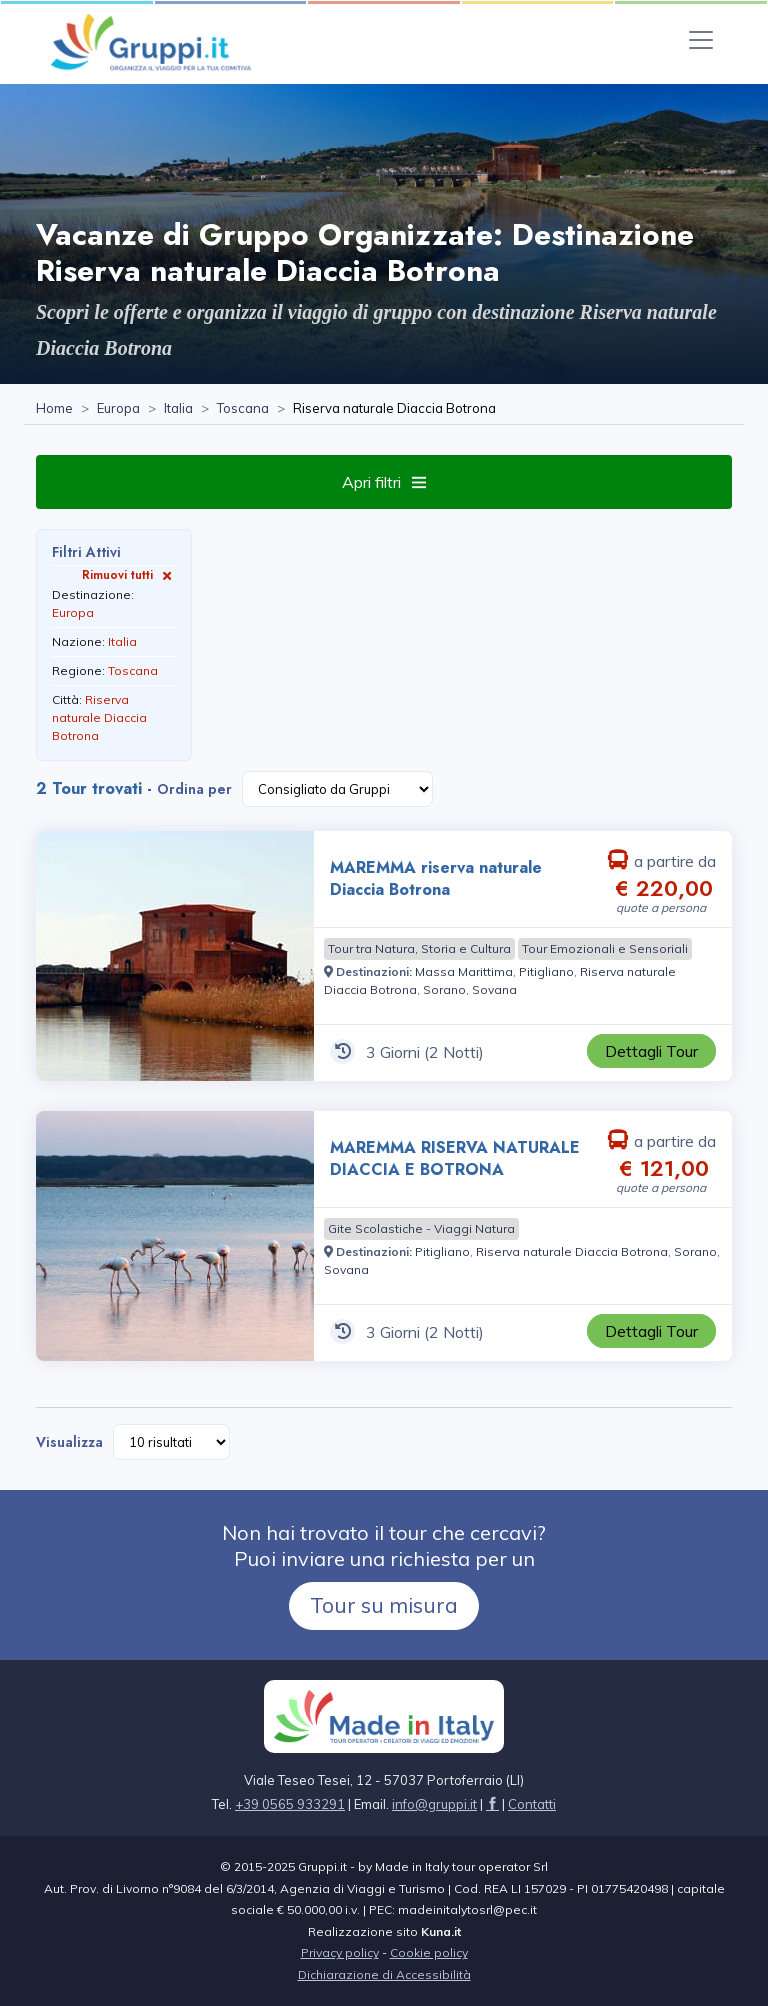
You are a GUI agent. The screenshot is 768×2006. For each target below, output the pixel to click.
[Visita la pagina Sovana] (494, 989)
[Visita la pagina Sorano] (444, 989)
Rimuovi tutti (129, 574)
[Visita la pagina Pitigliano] (546, 971)
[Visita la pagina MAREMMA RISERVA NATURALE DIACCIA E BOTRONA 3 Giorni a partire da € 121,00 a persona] (175, 1236)
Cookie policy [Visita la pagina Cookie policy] (429, 1952)
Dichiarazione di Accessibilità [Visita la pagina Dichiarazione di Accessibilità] (384, 1974)
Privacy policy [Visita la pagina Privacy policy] (340, 1952)
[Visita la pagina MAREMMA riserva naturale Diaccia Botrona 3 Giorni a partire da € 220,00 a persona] (175, 956)
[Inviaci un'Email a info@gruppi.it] (434, 1804)
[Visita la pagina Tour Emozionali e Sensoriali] (605, 949)
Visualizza (69, 1442)
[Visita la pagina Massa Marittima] (464, 971)
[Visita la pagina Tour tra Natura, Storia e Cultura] (419, 949)
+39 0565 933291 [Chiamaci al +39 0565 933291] (290, 1804)
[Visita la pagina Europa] (118, 409)
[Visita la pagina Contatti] (532, 1804)
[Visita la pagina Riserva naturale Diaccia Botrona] (572, 1251)
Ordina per (194, 789)
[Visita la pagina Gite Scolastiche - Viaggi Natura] (421, 1229)
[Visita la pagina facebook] (492, 1804)
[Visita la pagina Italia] (178, 409)
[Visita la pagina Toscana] (243, 409)
